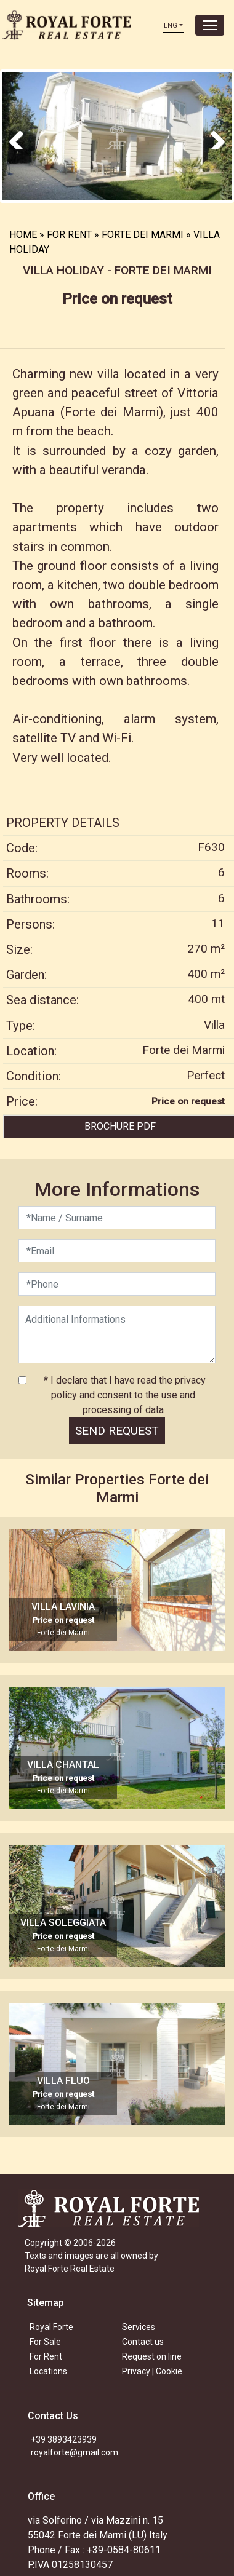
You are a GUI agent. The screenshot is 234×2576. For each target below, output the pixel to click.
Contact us (143, 2340)
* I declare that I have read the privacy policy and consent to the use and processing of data (123, 1393)
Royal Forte (51, 2325)
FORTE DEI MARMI (143, 233)
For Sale (45, 2340)
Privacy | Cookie (152, 2369)
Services (138, 2325)
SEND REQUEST (117, 1429)
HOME (23, 233)
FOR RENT (69, 233)
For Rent (46, 2355)
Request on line (152, 2355)
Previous (21, 135)
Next (213, 135)
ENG (170, 26)
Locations (48, 2369)
